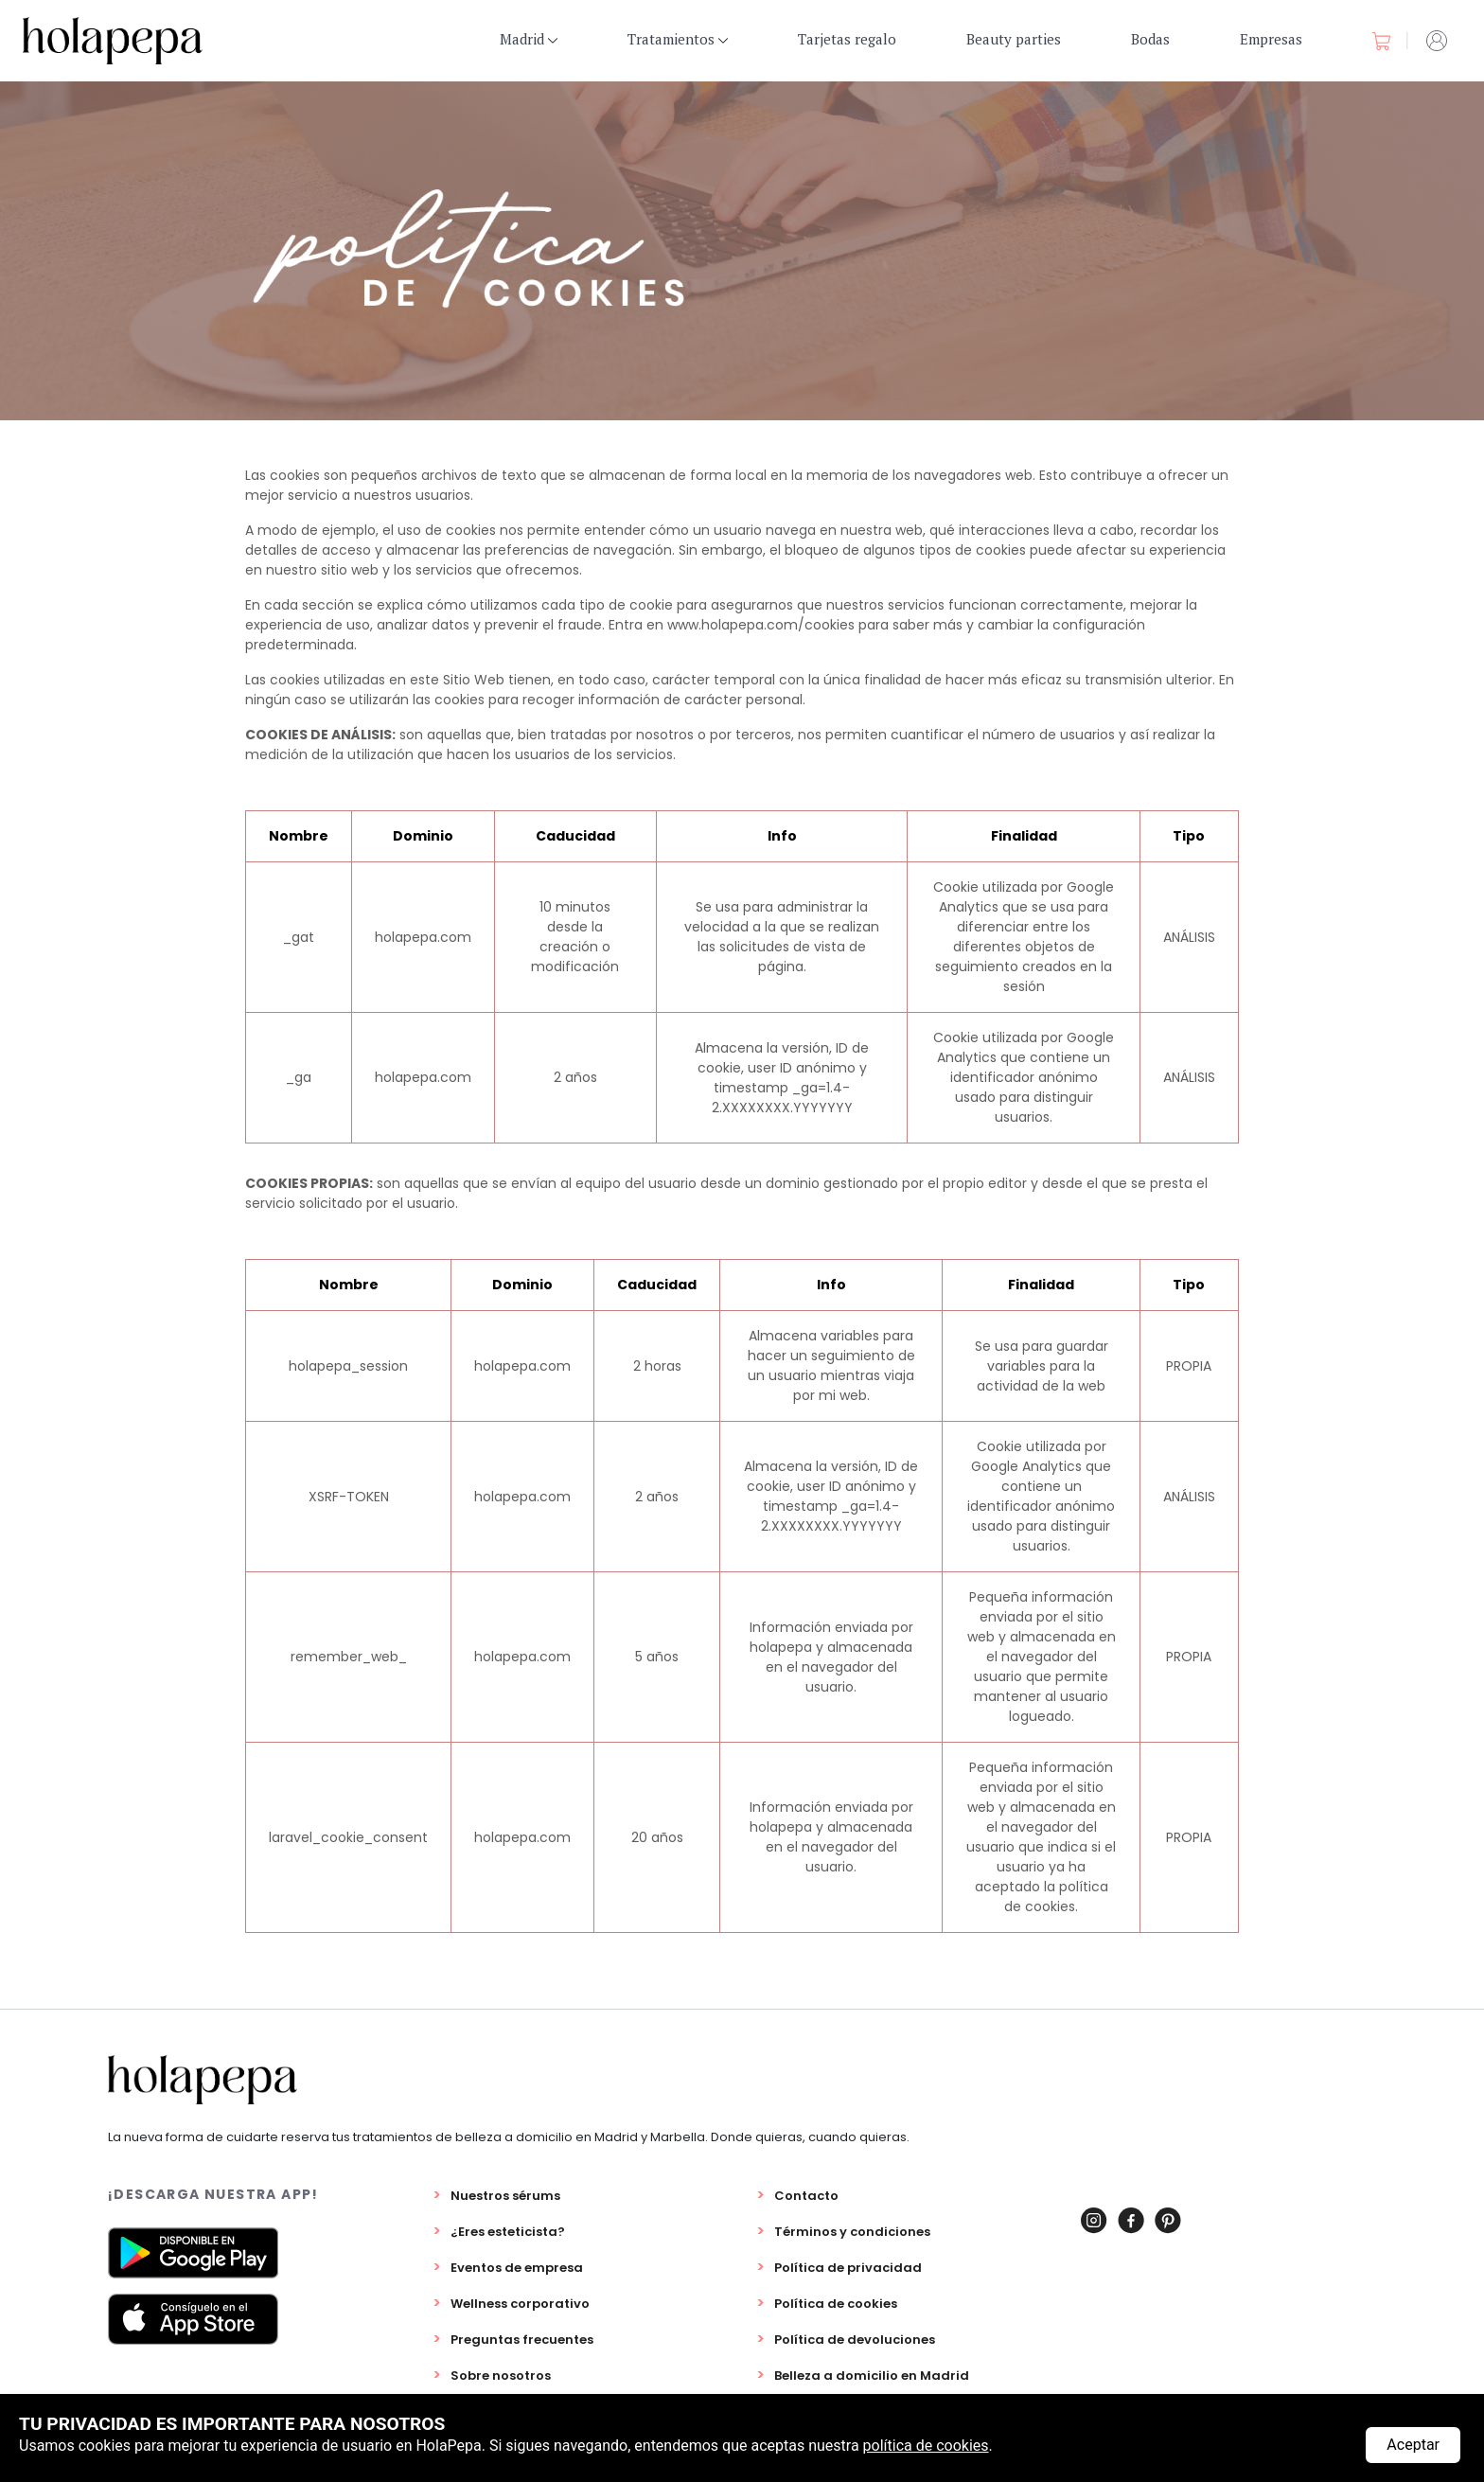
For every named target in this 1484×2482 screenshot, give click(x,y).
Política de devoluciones (854, 2340)
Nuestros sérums (505, 2196)
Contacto (806, 2196)
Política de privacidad (848, 2268)
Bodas (1150, 38)
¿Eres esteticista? (507, 2232)
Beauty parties (1013, 38)
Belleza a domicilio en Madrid (871, 2375)
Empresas (1271, 38)
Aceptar (1413, 2445)
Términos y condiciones (852, 2232)
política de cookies (926, 2446)
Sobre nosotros (500, 2375)
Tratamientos (677, 38)
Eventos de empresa (516, 2268)
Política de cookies (835, 2304)
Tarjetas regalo (847, 38)
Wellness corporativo (520, 2304)
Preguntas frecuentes (521, 2340)
